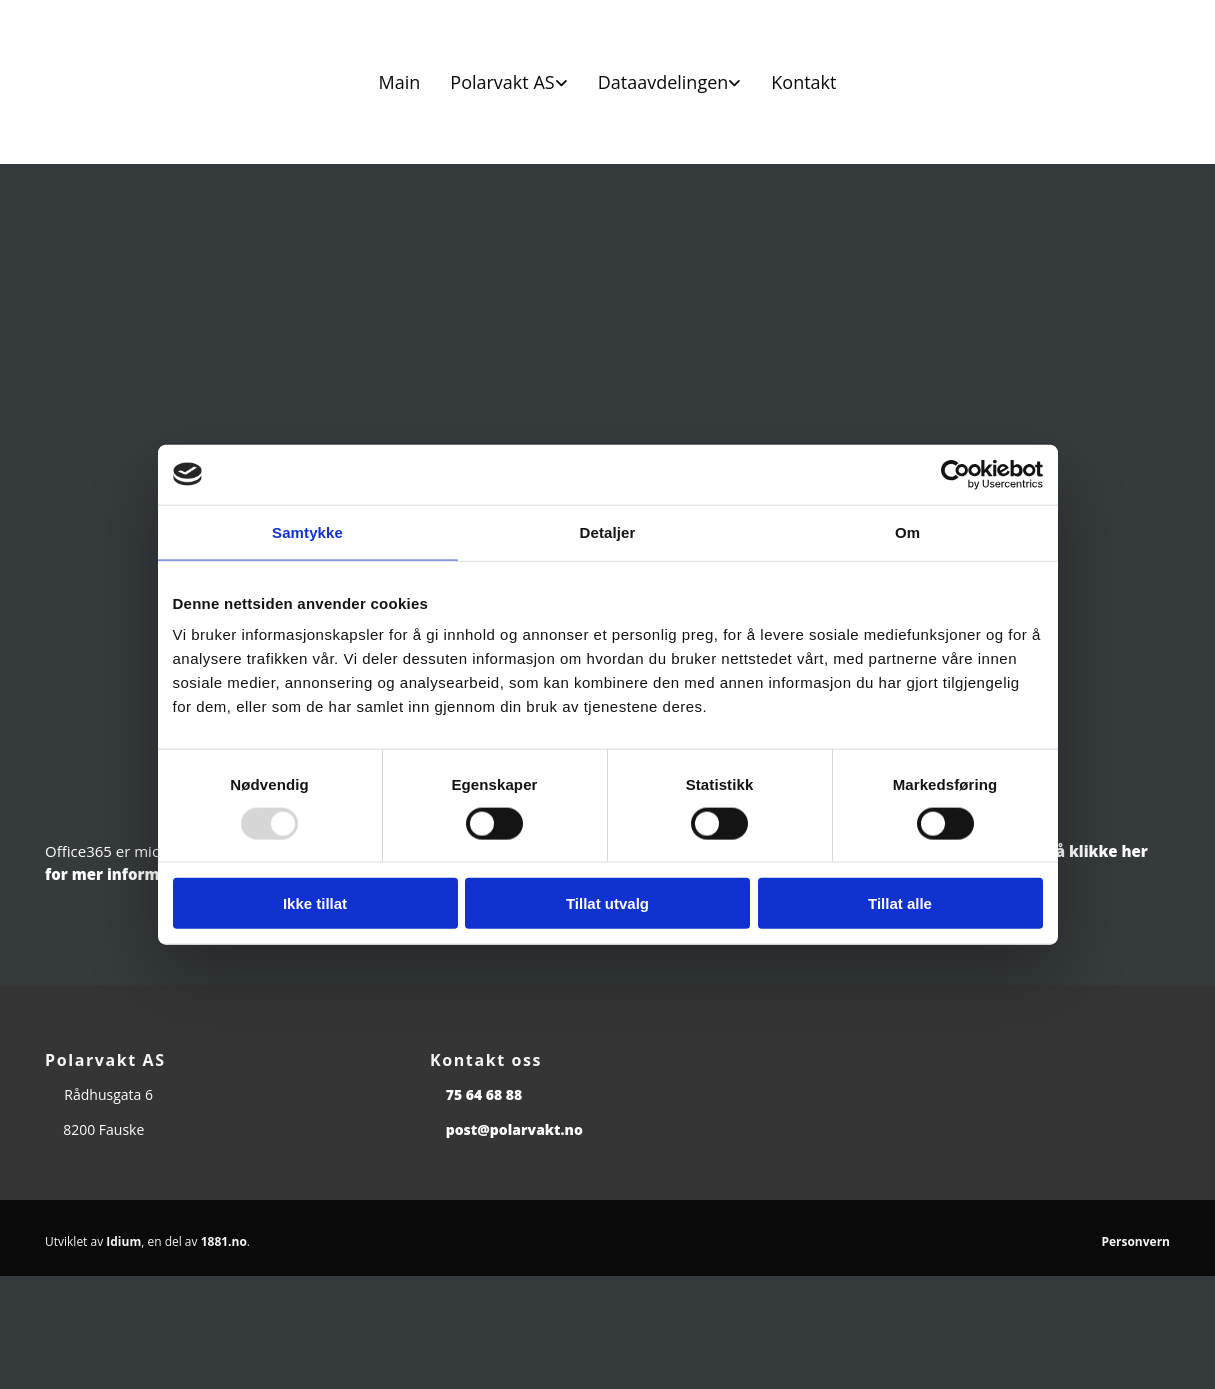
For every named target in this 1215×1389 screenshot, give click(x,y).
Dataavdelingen (663, 82)
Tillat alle (900, 903)
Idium (123, 1241)
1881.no (224, 1241)
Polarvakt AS (502, 82)
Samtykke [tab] (307, 531)
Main (400, 82)
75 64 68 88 (484, 1094)
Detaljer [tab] (608, 531)
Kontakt (803, 82)
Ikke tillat (315, 903)
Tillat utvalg (607, 903)
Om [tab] (907, 531)
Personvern (1135, 1241)
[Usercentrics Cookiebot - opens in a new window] (955, 474)
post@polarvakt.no (514, 1129)
